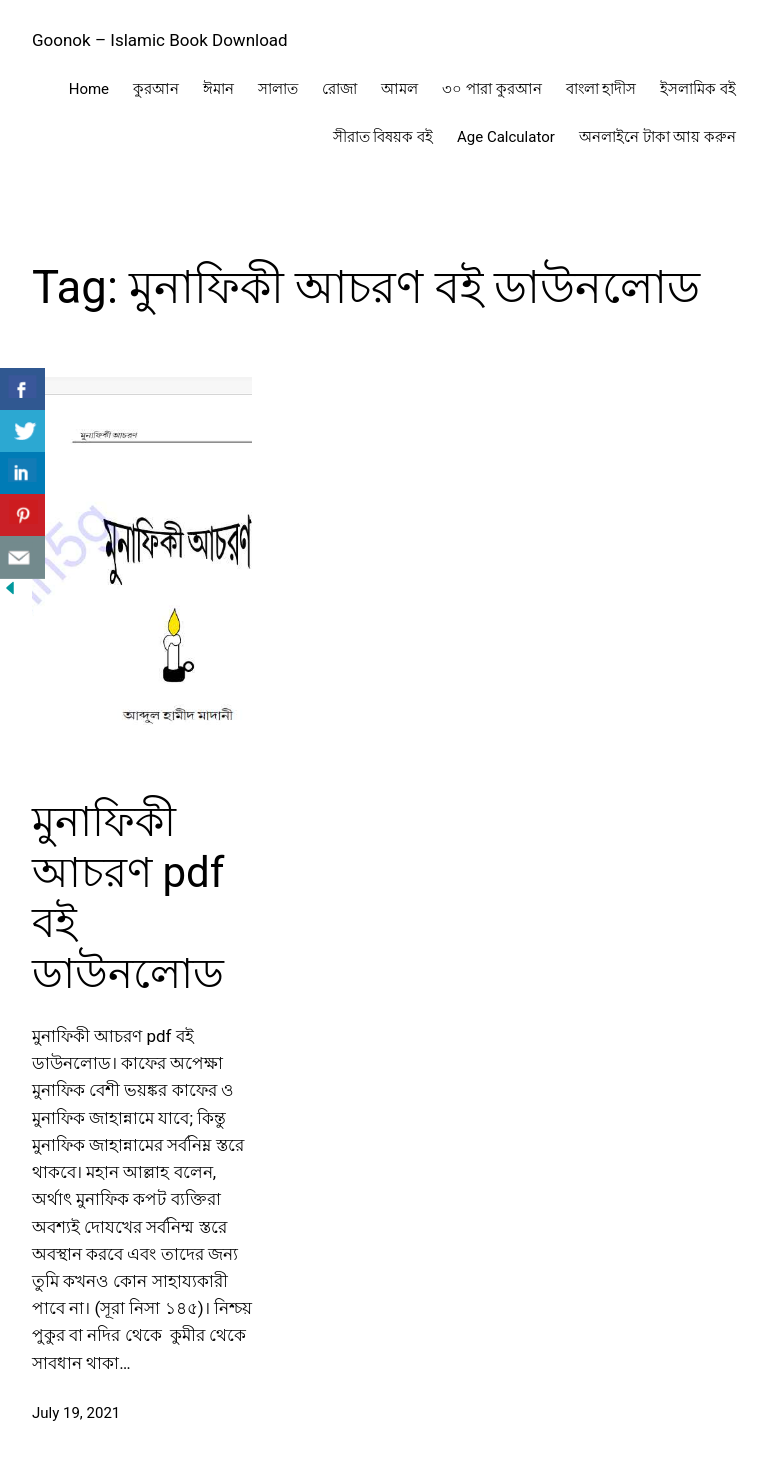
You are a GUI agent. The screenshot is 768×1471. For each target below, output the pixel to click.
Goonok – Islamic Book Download (160, 40)
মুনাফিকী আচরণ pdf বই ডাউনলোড (128, 897)
